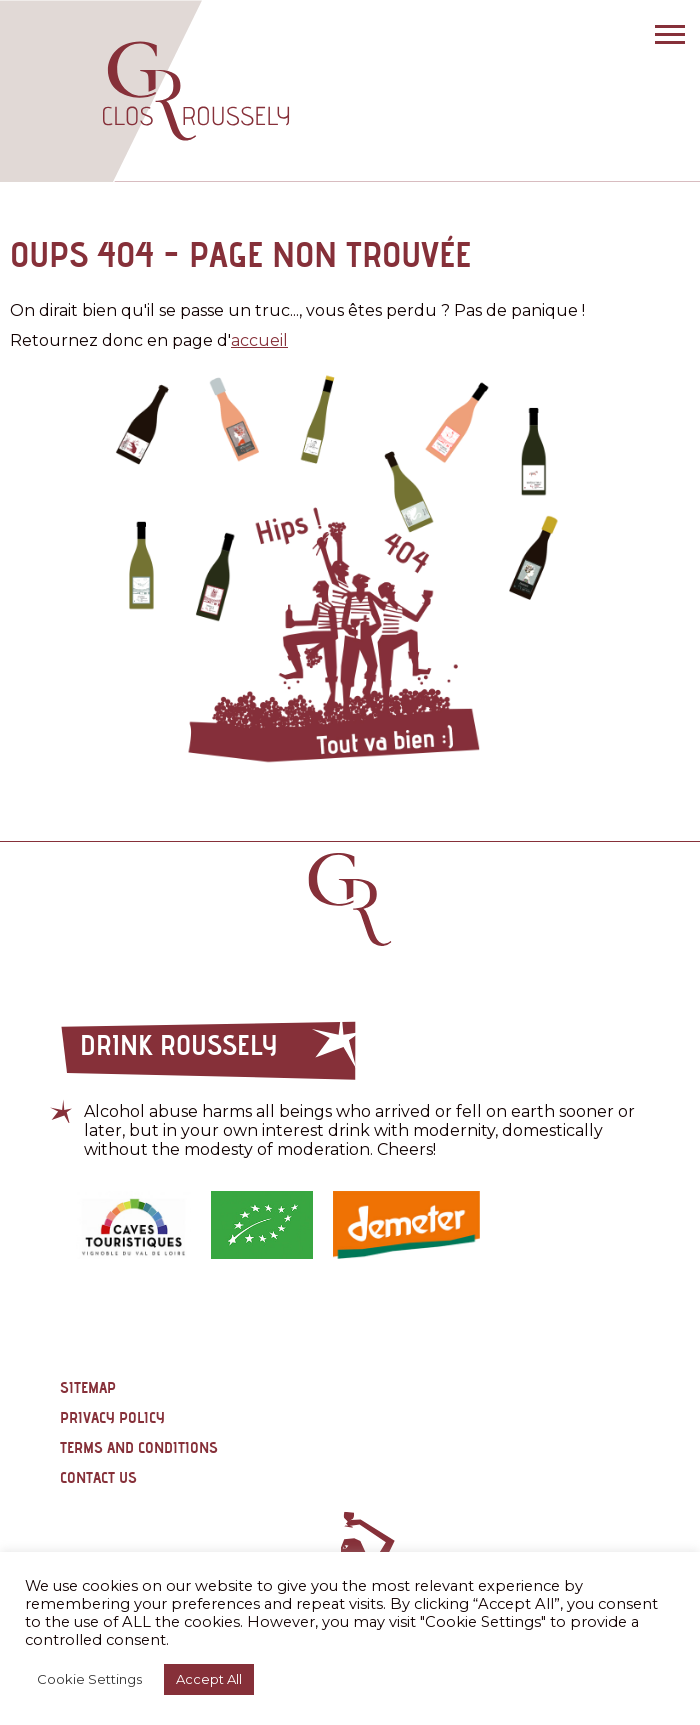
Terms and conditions (139, 1447)
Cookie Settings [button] (89, 1679)
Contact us (98, 1477)
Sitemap (88, 1387)
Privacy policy (112, 1417)
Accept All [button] (209, 1679)
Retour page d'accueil (350, 899)
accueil (259, 340)
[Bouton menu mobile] (665, 35)
